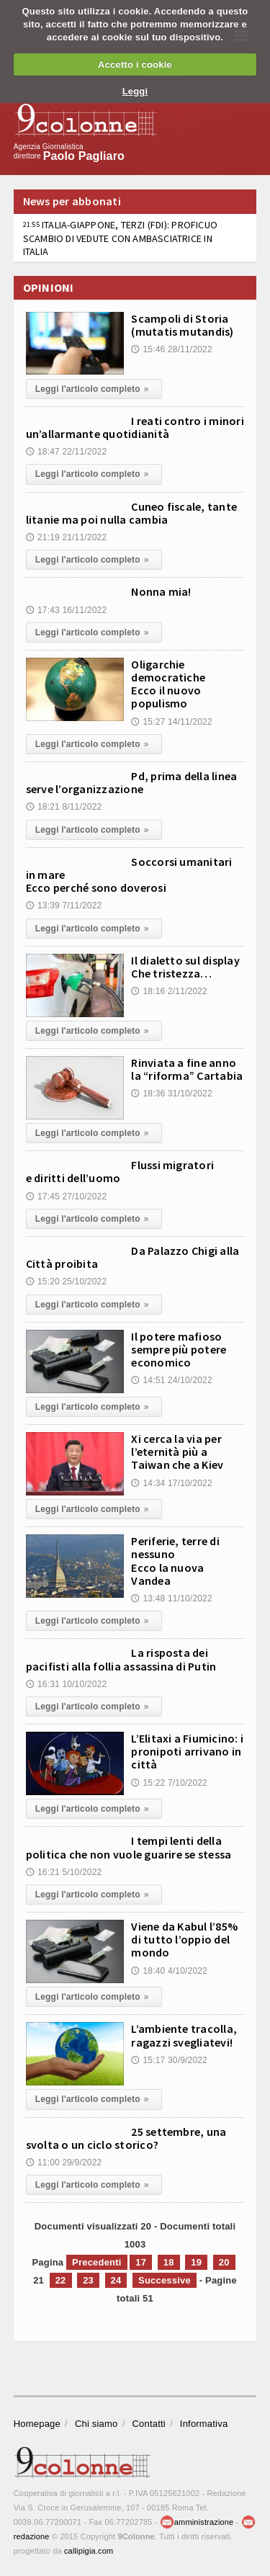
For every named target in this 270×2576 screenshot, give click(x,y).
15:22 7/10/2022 (169, 1783)
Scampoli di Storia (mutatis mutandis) (182, 325)
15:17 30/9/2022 (169, 2060)
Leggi (135, 91)
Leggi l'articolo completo (94, 389)
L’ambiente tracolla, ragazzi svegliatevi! (184, 2035)
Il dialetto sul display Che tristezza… (185, 966)
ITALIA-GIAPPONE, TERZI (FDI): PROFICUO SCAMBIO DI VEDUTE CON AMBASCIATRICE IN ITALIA (120, 237)
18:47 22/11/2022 (66, 452)
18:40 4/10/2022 (169, 1971)
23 (88, 2280)
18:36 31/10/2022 (171, 1093)
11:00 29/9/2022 (64, 2162)
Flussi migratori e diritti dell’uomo (120, 1171)
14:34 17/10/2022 (171, 1483)
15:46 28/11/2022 (171, 349)
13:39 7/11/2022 (64, 905)
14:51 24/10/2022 (171, 1380)
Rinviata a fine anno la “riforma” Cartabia (187, 1069)
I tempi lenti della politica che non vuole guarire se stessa (129, 1847)
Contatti (148, 2423)
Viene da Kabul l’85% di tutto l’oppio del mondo (184, 1939)
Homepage (37, 2423)
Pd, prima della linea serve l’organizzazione (132, 782)
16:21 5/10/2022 (64, 1872)
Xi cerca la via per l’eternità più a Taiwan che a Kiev (177, 1451)
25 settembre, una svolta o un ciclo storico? (126, 2138)
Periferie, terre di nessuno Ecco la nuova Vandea (175, 1561)
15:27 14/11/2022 (171, 722)
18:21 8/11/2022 (64, 807)
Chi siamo (96, 2423)
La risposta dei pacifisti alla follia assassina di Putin (121, 1659)
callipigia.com (88, 2550)
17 (140, 2262)
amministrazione (197, 2522)
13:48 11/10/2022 (171, 1598)
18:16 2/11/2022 (169, 991)
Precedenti (96, 2262)
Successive (164, 2280)
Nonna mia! (161, 591)
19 (196, 2262)
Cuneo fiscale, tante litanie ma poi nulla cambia (131, 513)
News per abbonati (72, 201)
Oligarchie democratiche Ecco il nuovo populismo (168, 684)
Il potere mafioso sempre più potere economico (178, 1349)
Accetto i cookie (135, 64)
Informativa (204, 2423)
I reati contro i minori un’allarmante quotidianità (135, 427)
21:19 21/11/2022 (66, 537)
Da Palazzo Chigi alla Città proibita (133, 1257)
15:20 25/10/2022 (66, 1281)
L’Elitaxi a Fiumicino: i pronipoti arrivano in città (187, 1751)
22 (60, 2280)
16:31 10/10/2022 (66, 1684)
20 (224, 2262)
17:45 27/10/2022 (66, 1196)
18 (168, 2262)
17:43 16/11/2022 (66, 610)
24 (116, 2280)
